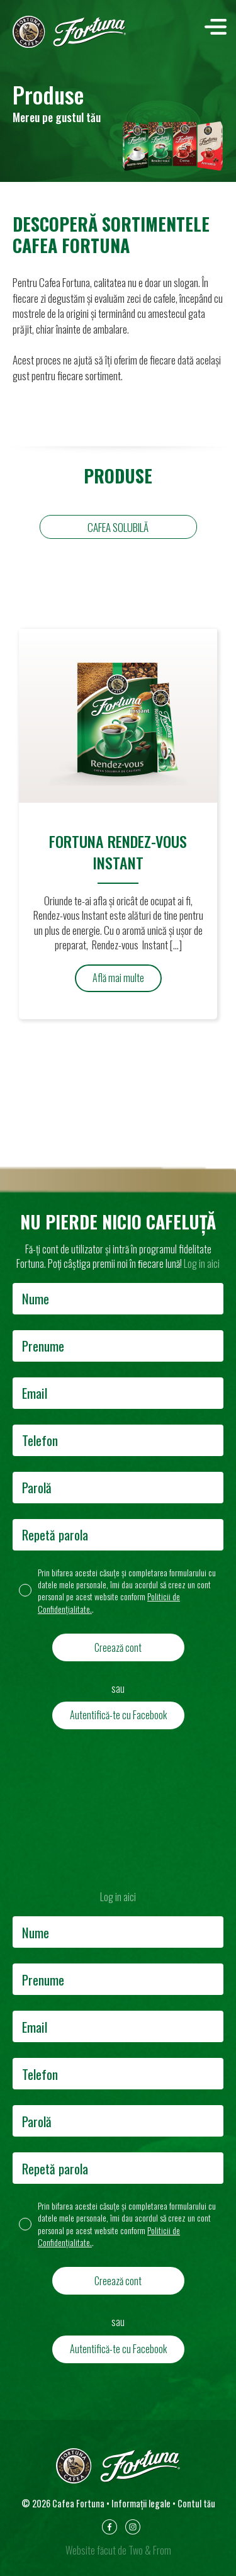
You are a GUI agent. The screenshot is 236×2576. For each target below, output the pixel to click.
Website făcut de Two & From (118, 2550)
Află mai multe (118, 977)
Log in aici (202, 1263)
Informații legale (141, 2503)
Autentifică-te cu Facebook (118, 1714)
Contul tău (196, 2503)
